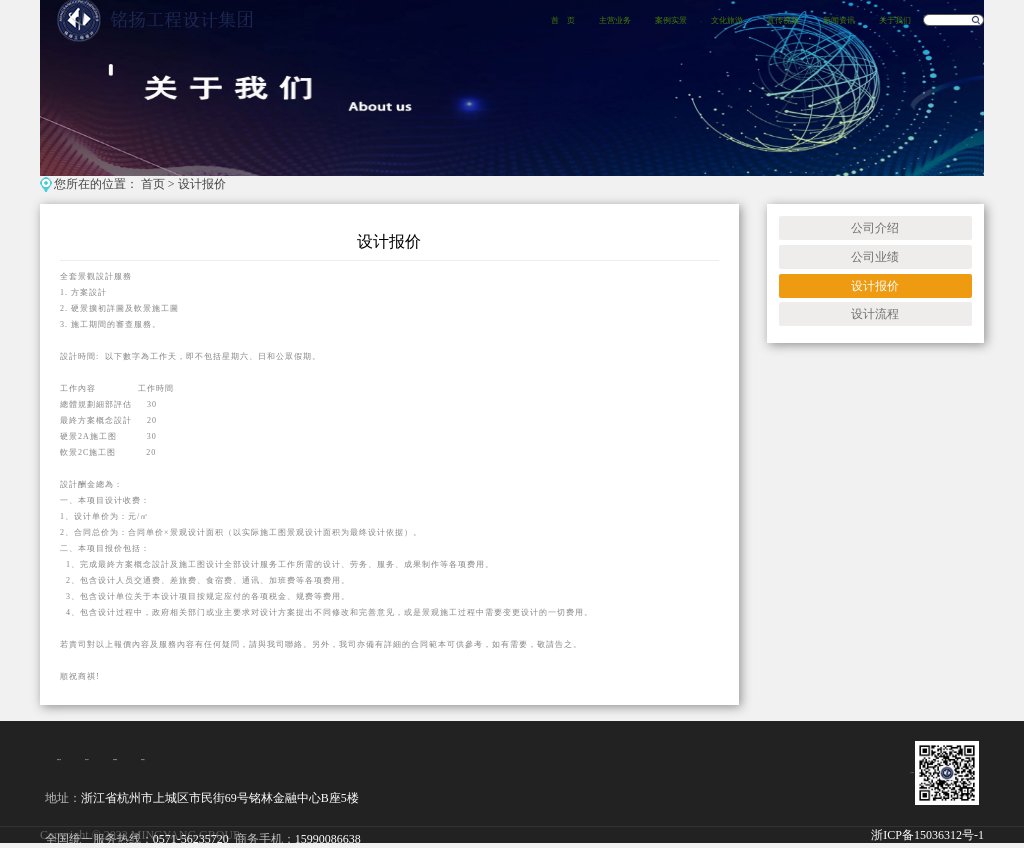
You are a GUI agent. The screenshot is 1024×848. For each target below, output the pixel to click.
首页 (153, 184)
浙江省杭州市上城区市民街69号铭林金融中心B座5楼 (220, 798)
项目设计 (87, 759)
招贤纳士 (143, 759)
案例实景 (671, 20)
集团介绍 (59, 759)
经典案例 (115, 759)
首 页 (563, 20)
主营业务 (615, 20)
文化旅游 (727, 20)
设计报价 (202, 184)
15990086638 (328, 839)
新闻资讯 (839, 20)
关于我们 (895, 20)
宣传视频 (783, 20)
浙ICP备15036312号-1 (927, 835)
